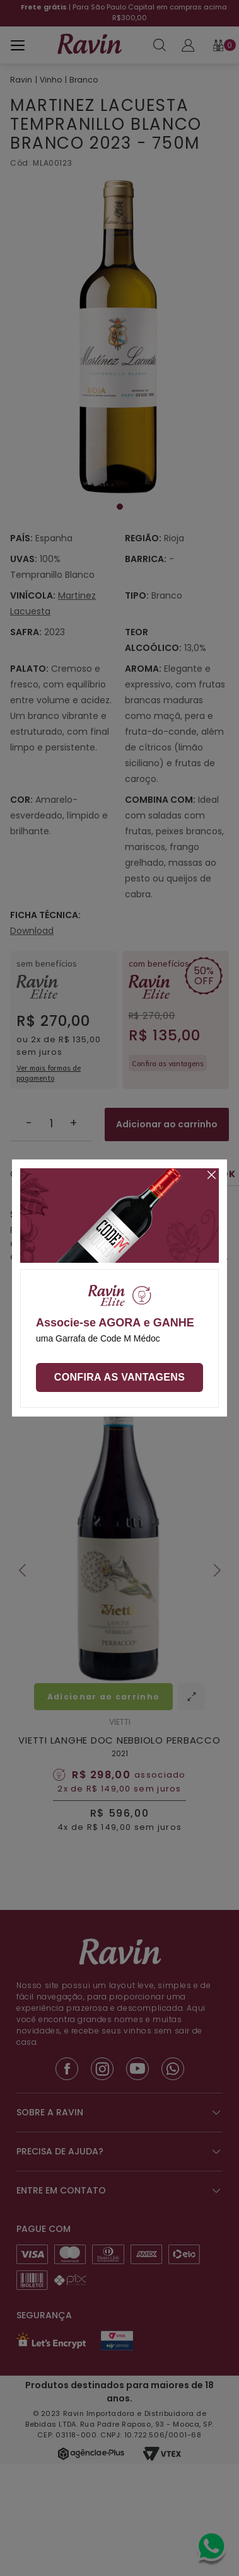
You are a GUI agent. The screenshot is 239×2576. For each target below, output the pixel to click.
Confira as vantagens (119, 1377)
